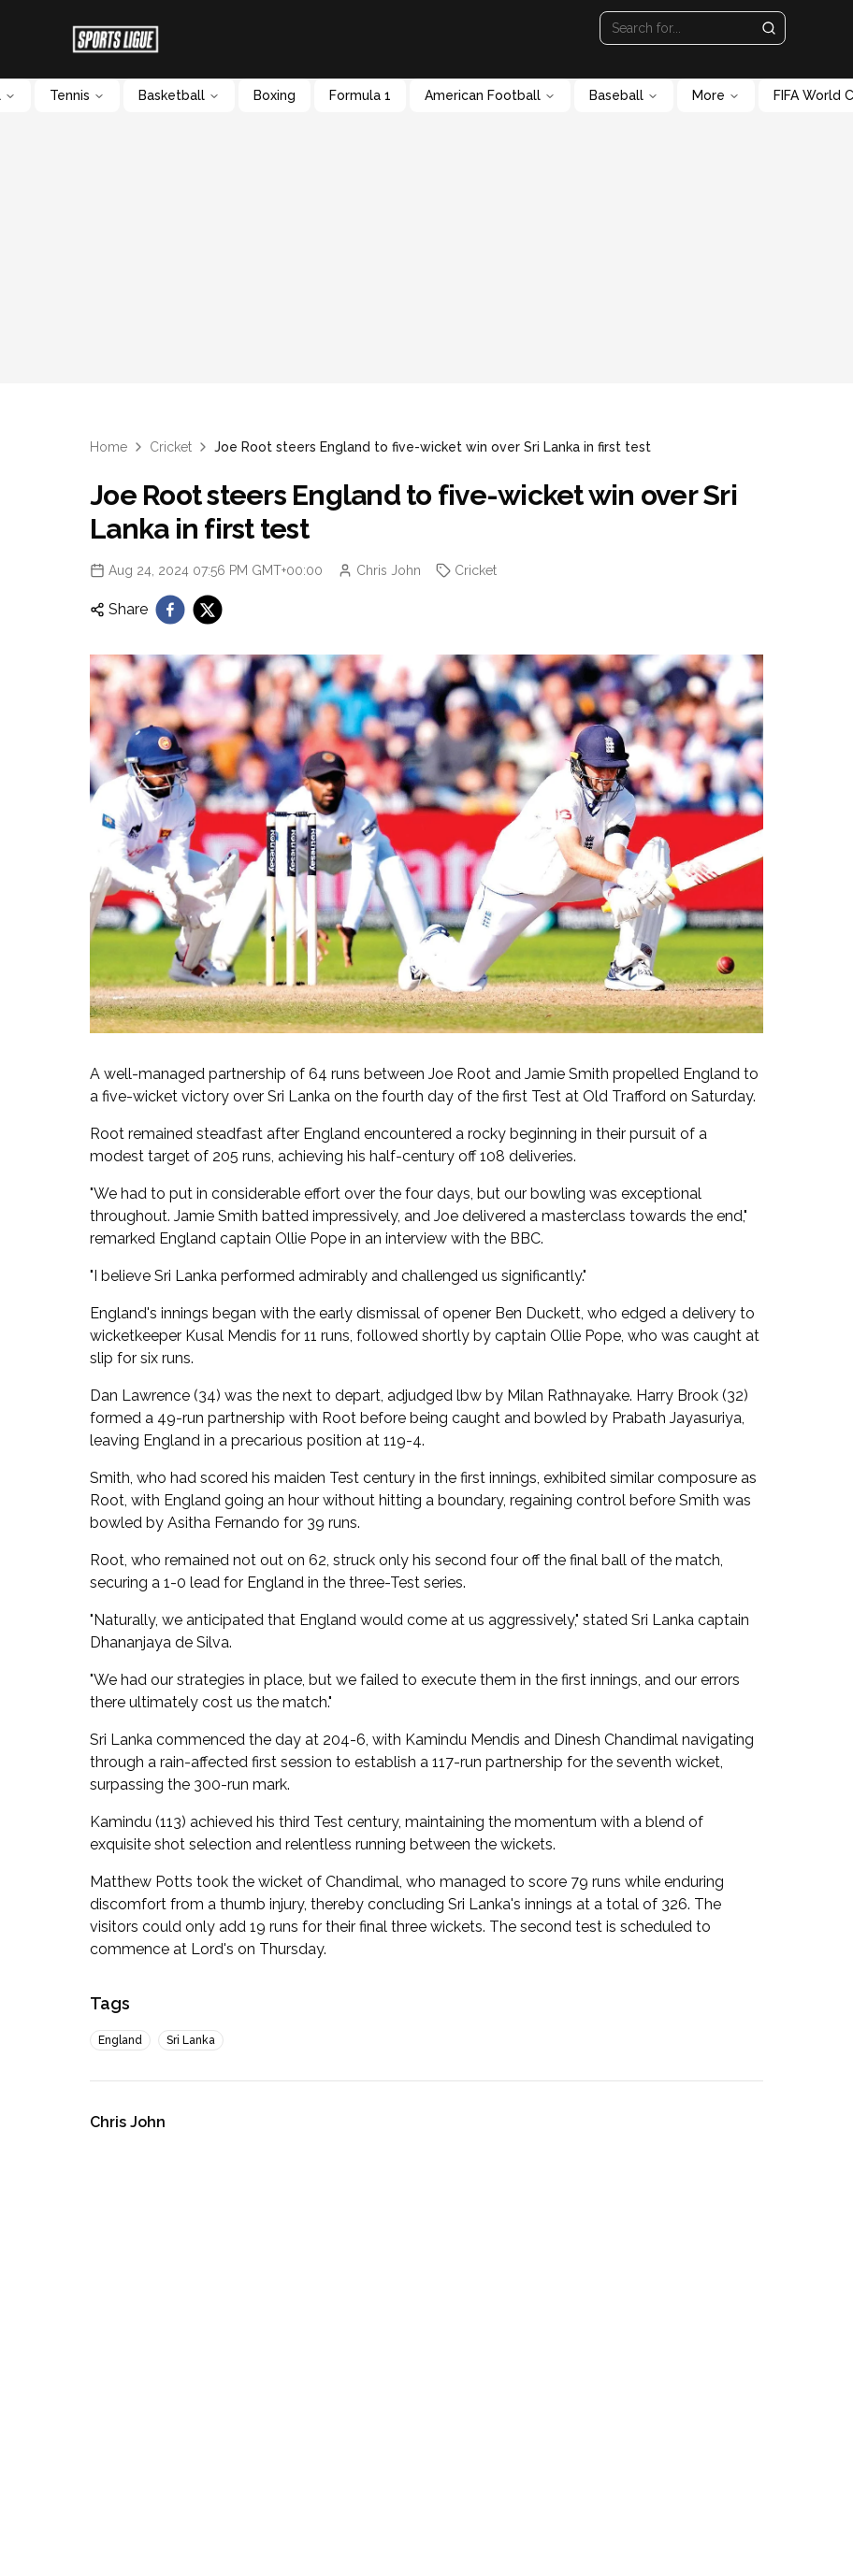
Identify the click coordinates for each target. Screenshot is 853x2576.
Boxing (274, 95)
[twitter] (208, 610)
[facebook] (170, 610)
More (716, 95)
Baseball (623, 95)
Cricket (171, 446)
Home (108, 446)
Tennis (77, 95)
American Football (490, 95)
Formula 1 (360, 95)
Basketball (179, 95)
